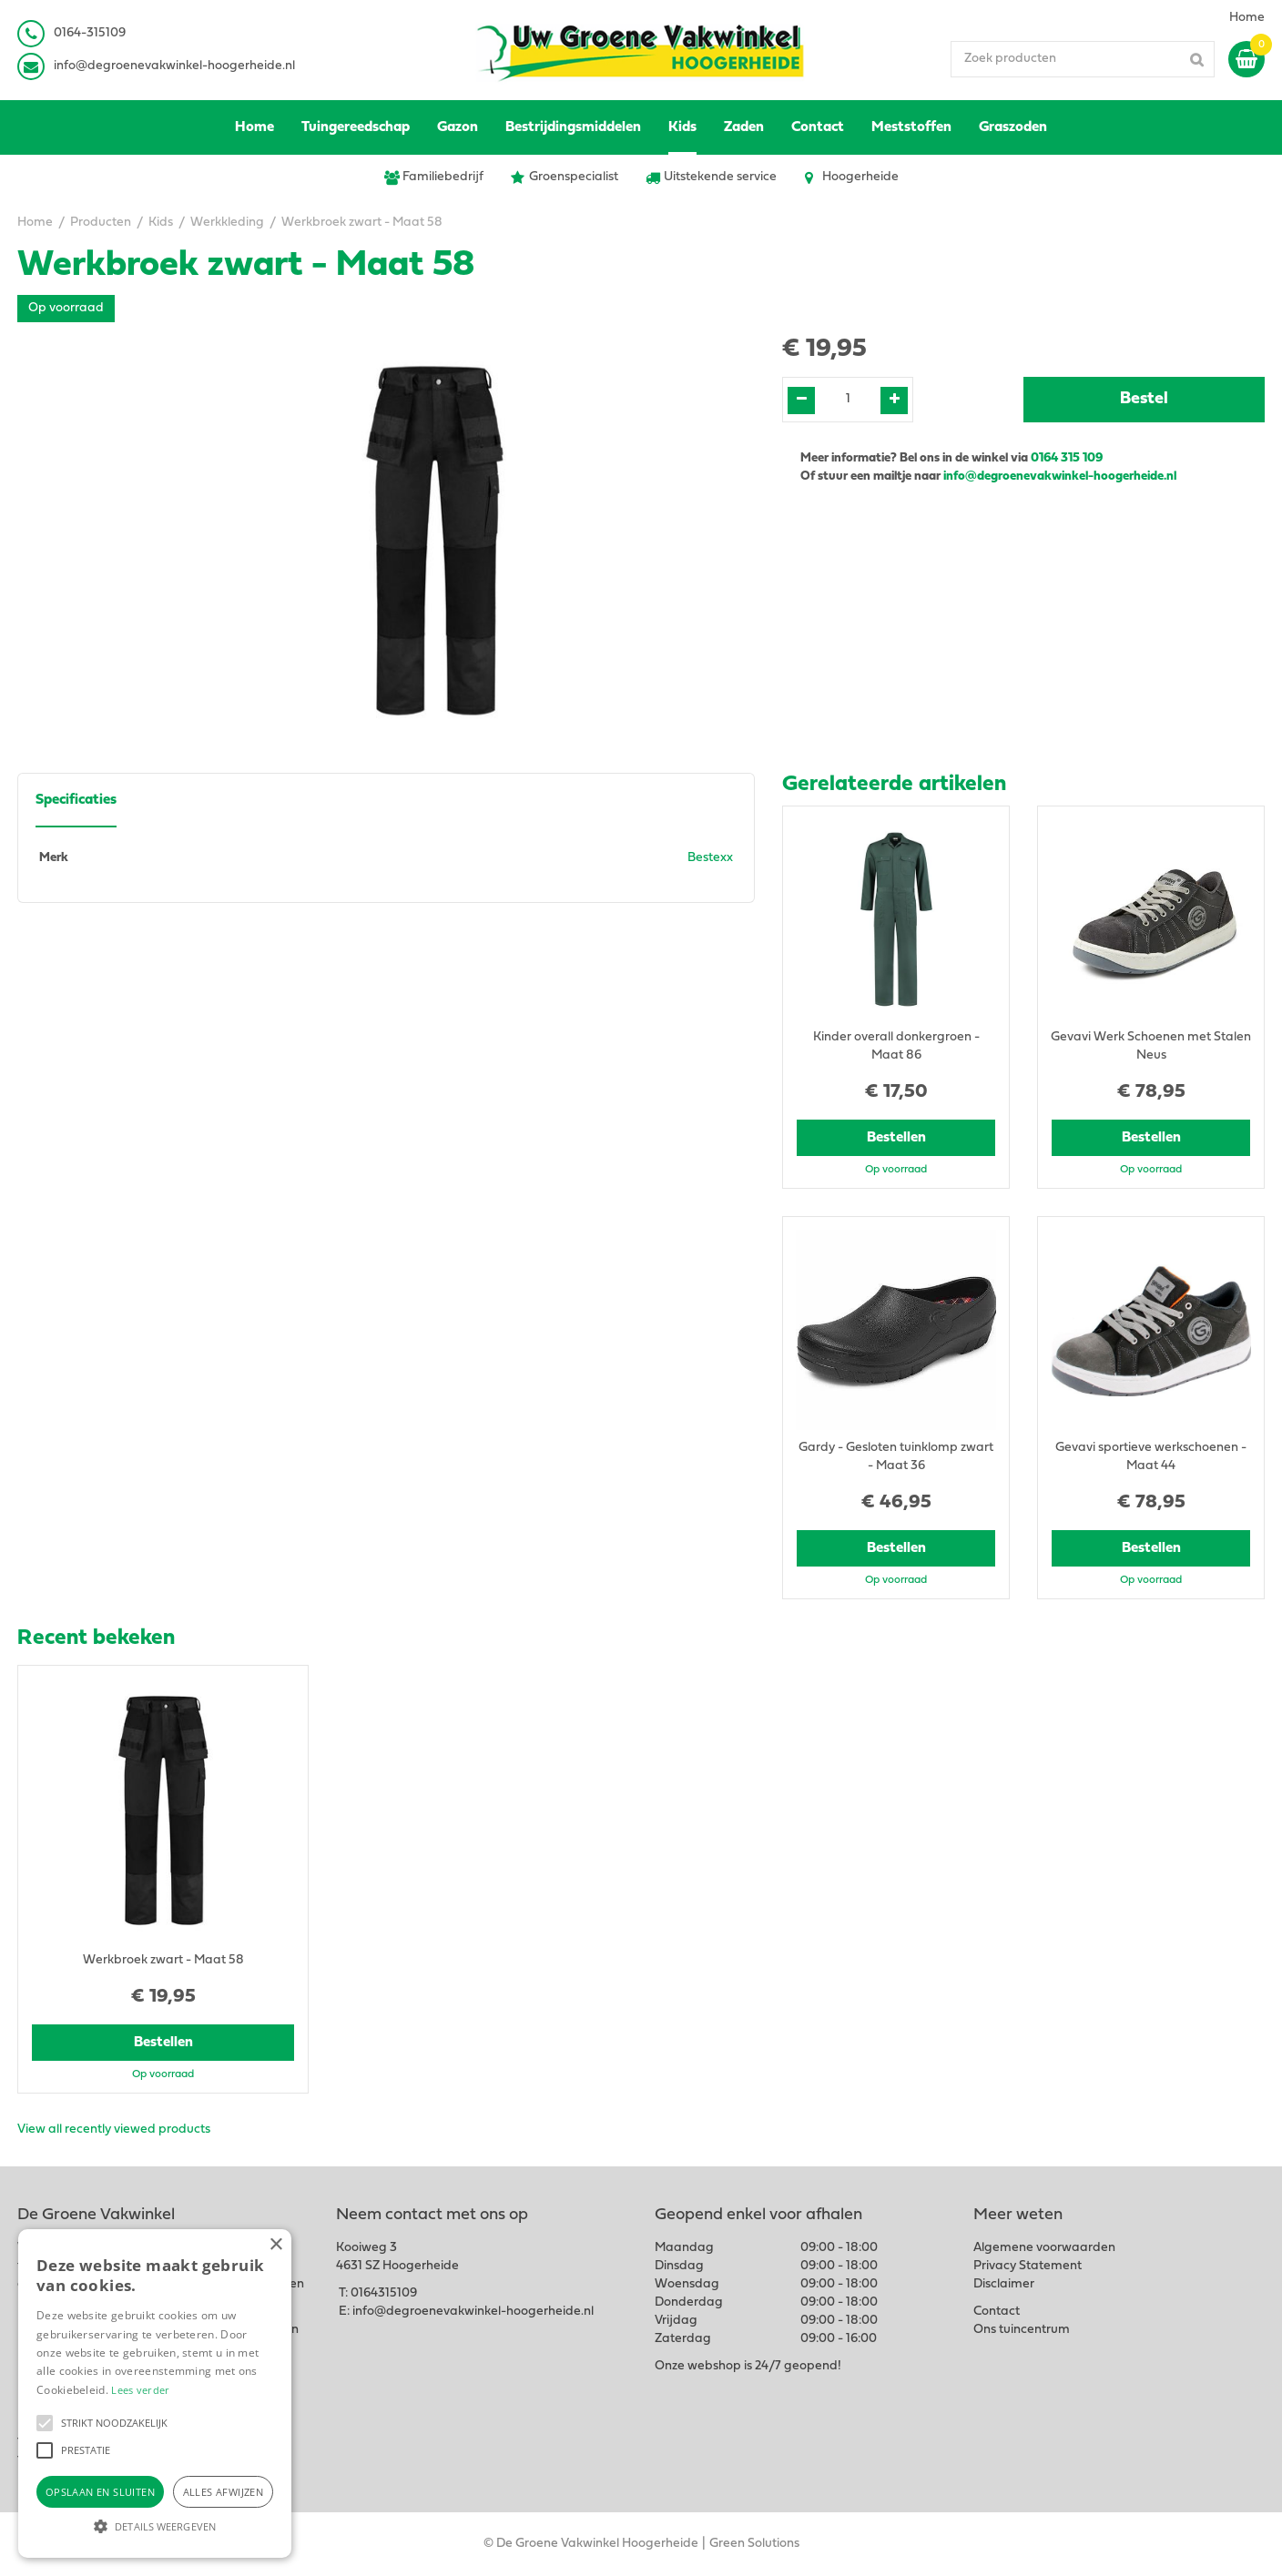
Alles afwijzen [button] (223, 2492)
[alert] (154, 2393)
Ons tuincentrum (1021, 2330)
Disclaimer (1003, 2284)
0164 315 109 (1067, 458)
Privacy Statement (1027, 2266)
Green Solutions (754, 2544)
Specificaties (76, 800)
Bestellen (896, 1137)
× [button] (275, 2245)
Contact (996, 2311)
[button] (44, 2423)
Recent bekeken (96, 1638)
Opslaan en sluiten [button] (100, 2492)
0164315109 (384, 2293)
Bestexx (710, 858)
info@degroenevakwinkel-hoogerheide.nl (174, 66)
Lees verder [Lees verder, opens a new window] (140, 2390)
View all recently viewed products (113, 2129)
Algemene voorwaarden (1044, 2248)
